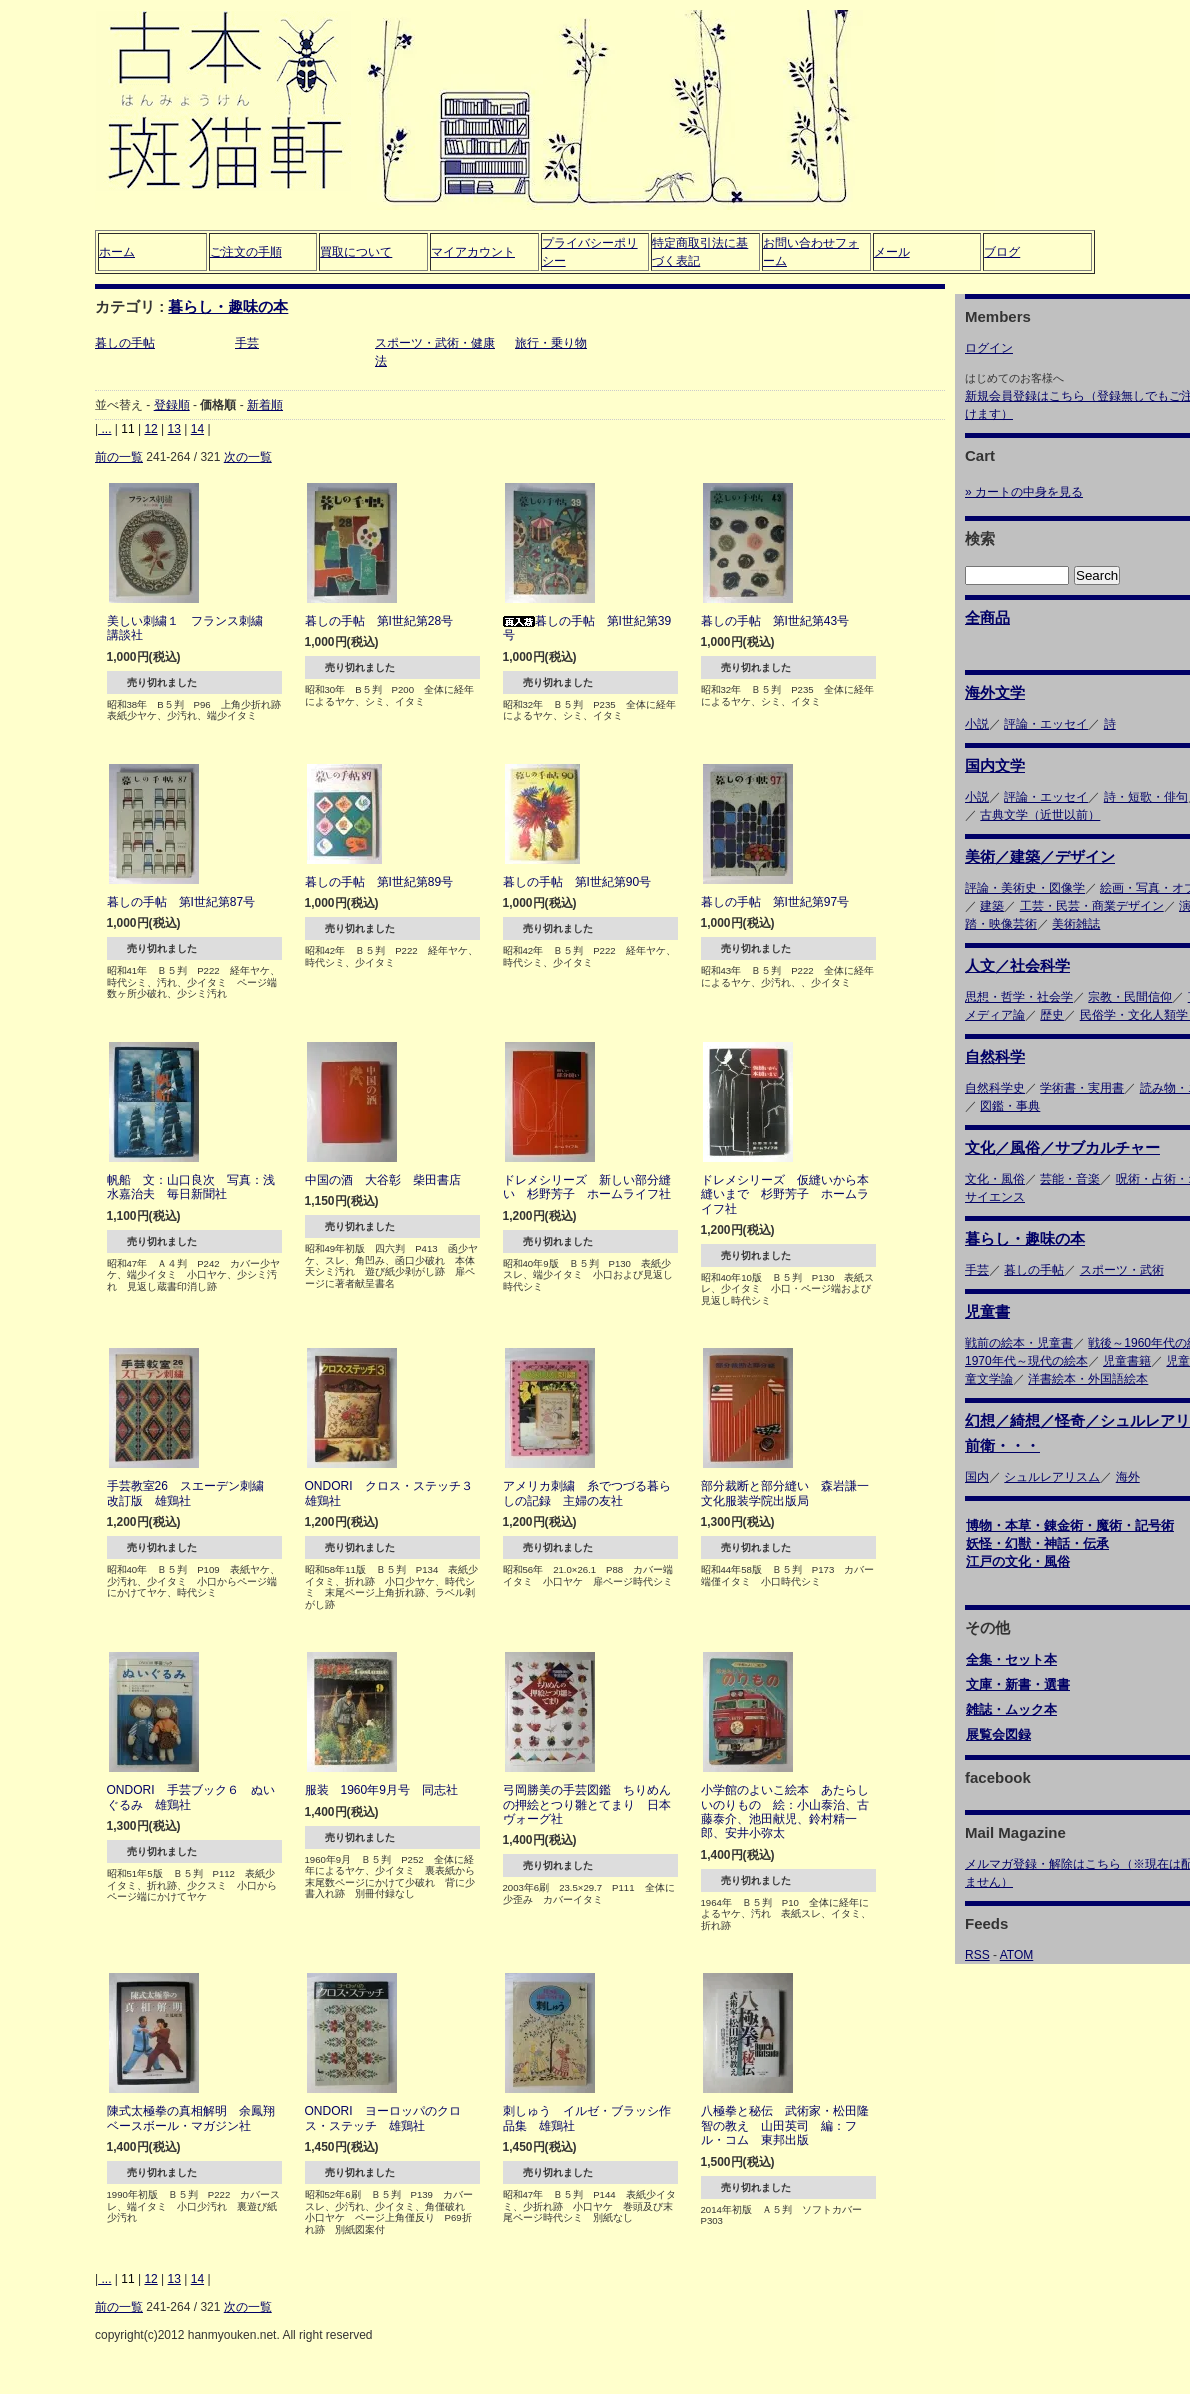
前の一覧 (119, 457)
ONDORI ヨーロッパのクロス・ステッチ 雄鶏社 (383, 2118)
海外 (1128, 1477)
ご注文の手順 (246, 252)
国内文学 (995, 765)
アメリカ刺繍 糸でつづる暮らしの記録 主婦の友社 (587, 1493)
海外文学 (995, 692)
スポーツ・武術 (1122, 1270)
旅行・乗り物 (551, 343)
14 (197, 429)
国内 (977, 1477)
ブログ (1002, 252)
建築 (992, 906)
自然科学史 (995, 1088)
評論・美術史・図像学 (1025, 888)
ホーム (117, 252)
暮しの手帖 (125, 343)
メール (892, 252)
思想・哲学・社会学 (1019, 997)
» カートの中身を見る (1024, 492)
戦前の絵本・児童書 (1019, 1343)
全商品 (987, 617)
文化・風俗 (995, 1179)
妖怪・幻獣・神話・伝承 (1037, 1543)
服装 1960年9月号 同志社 (381, 1790)
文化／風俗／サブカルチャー (1062, 1147)
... (104, 429)
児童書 (987, 1311)
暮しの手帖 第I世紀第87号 (181, 902)
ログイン (989, 348)
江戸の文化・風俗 (1018, 1561)
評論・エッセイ (1046, 724)
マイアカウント (473, 252)
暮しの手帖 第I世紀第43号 (775, 621)
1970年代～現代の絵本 (1026, 1361)
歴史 (1052, 1015)
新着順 (265, 405)
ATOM (1017, 1955)
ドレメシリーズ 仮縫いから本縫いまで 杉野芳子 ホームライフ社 (785, 1194)
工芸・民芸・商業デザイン (1092, 906)
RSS (977, 1955)
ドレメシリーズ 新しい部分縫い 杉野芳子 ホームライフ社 (587, 1187)
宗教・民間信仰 (1130, 997)
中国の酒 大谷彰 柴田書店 (383, 1180)
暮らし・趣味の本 (228, 306)
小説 (977, 724)
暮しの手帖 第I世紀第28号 (379, 621)
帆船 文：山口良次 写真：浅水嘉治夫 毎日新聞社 (191, 1187)
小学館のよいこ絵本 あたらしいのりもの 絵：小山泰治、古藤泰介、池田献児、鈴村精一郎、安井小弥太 (785, 1811)
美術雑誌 (1076, 924)
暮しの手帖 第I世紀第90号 (577, 882)
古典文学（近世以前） (1040, 815)
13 (174, 429)
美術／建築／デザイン (1040, 856)
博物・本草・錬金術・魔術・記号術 (1070, 1525)
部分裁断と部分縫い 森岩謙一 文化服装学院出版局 (791, 1493)
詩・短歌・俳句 (1146, 797)
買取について (356, 252)
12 (150, 429)
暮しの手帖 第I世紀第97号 (775, 902)
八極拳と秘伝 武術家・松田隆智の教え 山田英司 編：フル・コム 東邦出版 (785, 2125)
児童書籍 (1127, 1361)
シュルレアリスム (1052, 1477)
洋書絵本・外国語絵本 (1088, 1379)
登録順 (172, 405)
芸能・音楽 (1070, 1179)
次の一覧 (248, 457)
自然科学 (995, 1056)
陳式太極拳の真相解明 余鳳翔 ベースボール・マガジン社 (197, 2118)
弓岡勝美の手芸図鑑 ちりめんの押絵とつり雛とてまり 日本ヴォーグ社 (587, 1804)
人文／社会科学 (1017, 965)
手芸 (247, 343)
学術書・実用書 (1082, 1088)
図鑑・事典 (1010, 1106)
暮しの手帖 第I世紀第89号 (379, 882)
